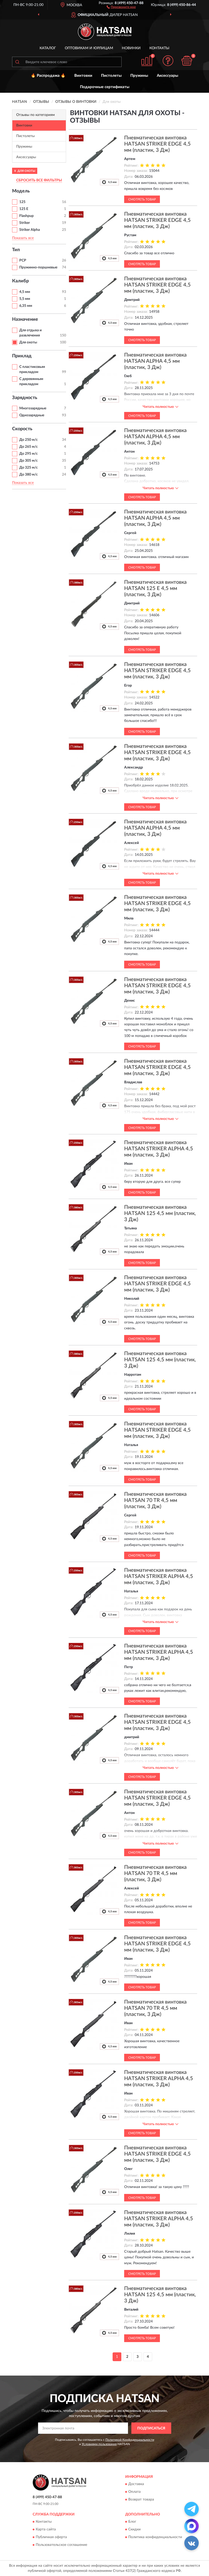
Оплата (134, 2492)
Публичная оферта (51, 2537)
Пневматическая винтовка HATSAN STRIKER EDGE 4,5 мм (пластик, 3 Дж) (157, 144)
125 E (23, 209)
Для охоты (28, 342)
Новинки (131, 48)
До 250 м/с (28, 440)
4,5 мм (24, 292)
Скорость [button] (22, 429)
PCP (22, 260)
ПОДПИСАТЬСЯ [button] (151, 2428)
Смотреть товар (142, 199)
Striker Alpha (29, 230)
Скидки (134, 2529)
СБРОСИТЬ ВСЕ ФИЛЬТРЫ (39, 180)
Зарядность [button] (24, 397)
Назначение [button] (25, 319)
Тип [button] (16, 250)
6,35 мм (25, 306)
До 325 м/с (28, 467)
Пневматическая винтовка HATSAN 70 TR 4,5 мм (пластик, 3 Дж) (155, 1500)
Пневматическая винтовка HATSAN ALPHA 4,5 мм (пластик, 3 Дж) (155, 361)
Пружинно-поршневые (38, 267)
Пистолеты (111, 76)
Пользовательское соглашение (61, 2545)
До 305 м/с (28, 460)
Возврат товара (141, 2499)
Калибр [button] (20, 281)
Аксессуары (167, 76)
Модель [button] (21, 191)
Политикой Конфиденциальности (129, 2439)
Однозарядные (31, 415)
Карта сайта (46, 2529)
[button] (121, 6)
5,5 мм (24, 299)
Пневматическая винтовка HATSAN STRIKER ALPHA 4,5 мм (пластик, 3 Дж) (158, 1149)
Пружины (139, 76)
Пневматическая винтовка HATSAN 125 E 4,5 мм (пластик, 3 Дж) (155, 588)
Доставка (136, 2484)
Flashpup (26, 216)
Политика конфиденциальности (155, 2537)
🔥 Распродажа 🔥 (48, 76)
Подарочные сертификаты (104, 87)
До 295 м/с (28, 453)
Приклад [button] (22, 356)
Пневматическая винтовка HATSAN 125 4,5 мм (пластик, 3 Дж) (160, 1213)
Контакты (159, 48)
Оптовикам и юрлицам (89, 48)
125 (22, 202)
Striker (24, 223)
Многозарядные (32, 408)
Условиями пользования (99, 2444)
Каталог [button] (48, 48)
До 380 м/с (28, 474)
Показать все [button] (23, 238)
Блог (132, 2522)
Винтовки (83, 76)
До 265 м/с (28, 447)
